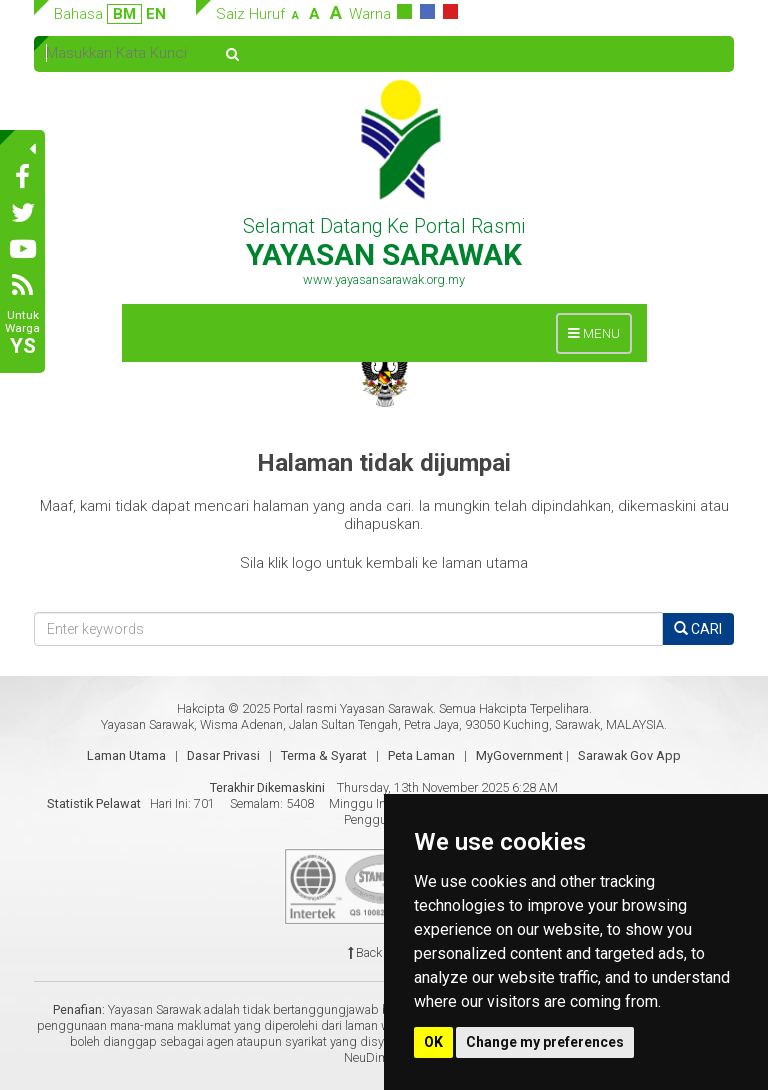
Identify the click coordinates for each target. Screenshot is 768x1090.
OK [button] (433, 1042)
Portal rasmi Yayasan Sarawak (353, 708)
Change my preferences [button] (545, 1042)
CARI (698, 629)
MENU (599, 338)
